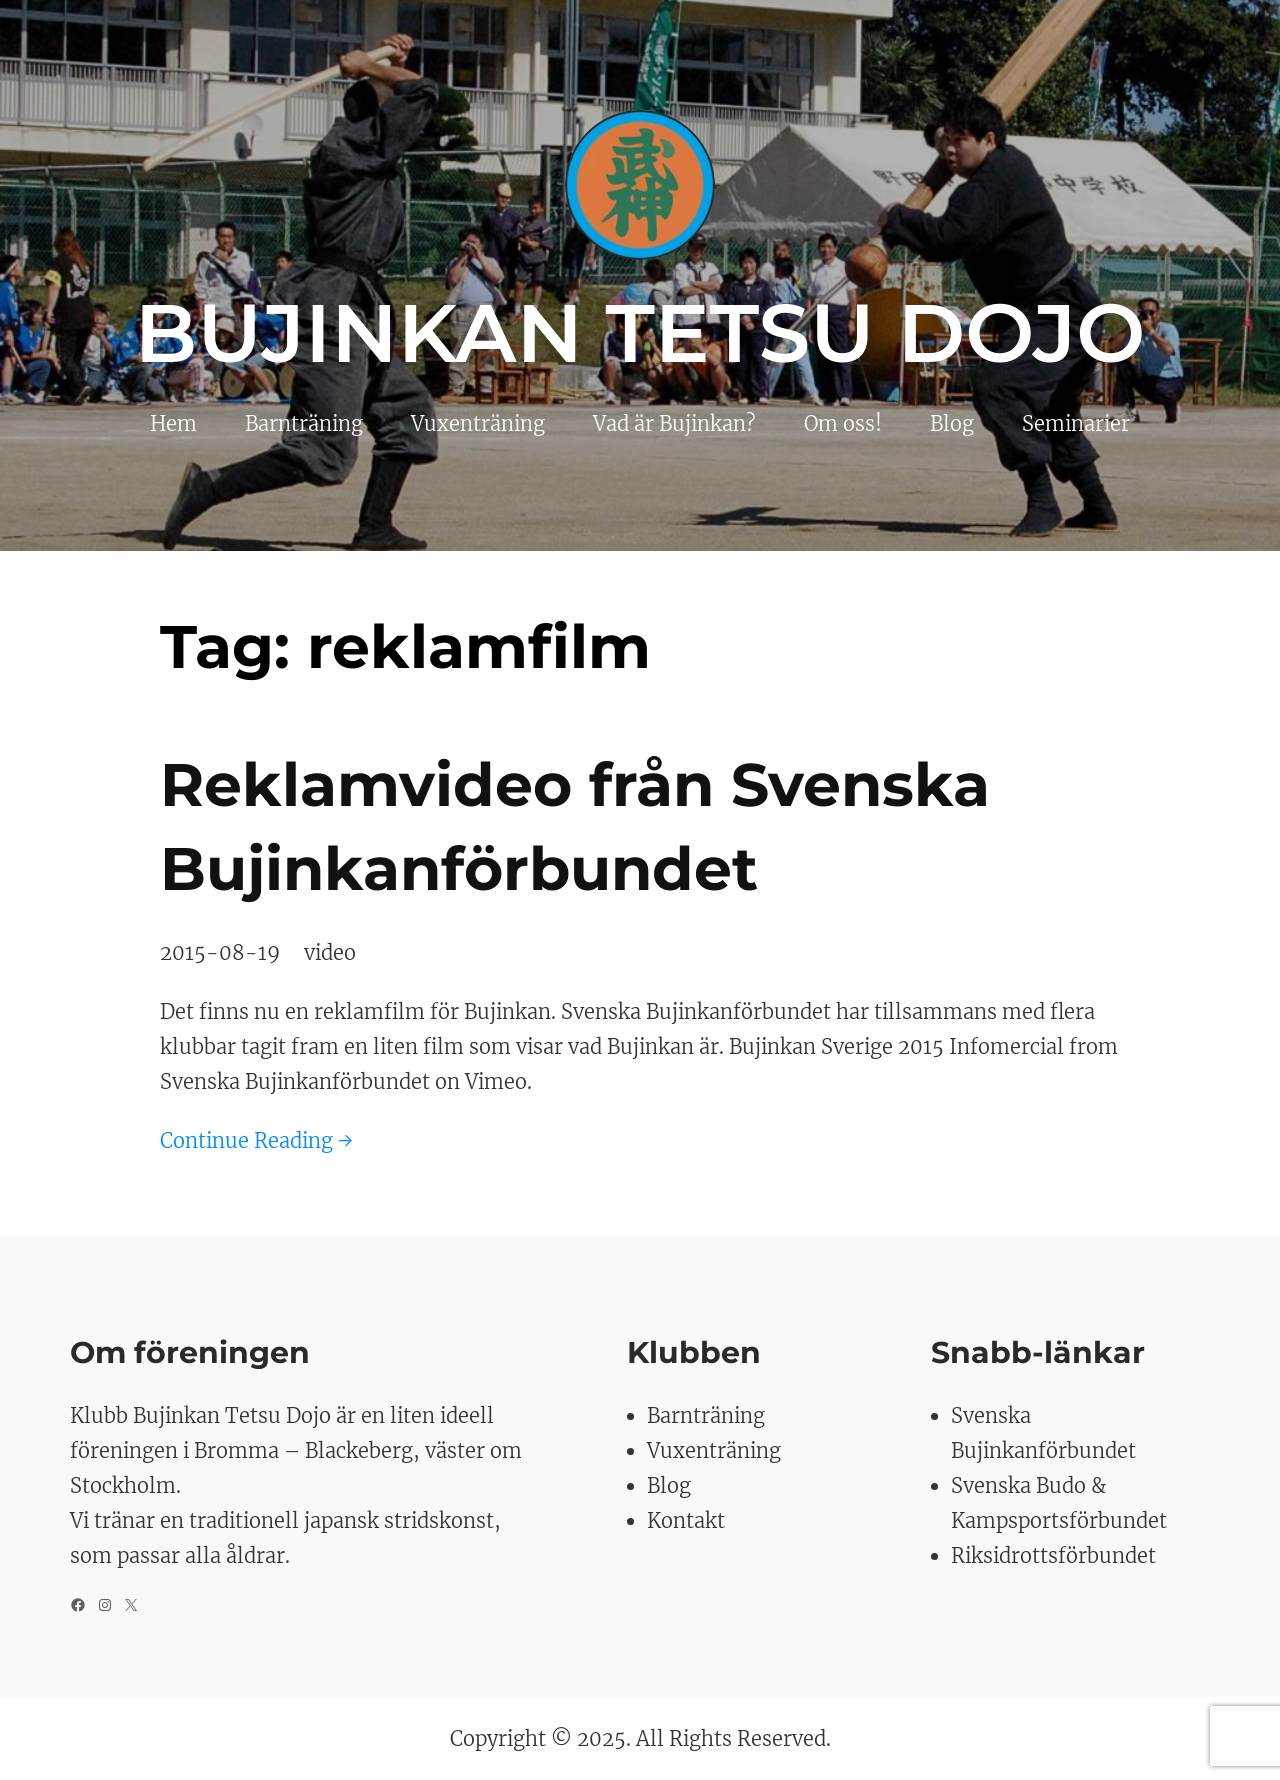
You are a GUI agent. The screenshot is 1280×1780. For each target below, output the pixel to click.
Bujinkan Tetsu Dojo (640, 333)
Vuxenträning (714, 1450)
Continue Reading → (256, 1140)
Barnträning (706, 1415)
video (330, 952)
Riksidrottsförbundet (1053, 1555)
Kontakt (686, 1520)
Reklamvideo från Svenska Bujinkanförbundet (575, 826)
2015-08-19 (220, 952)
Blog (669, 1485)
